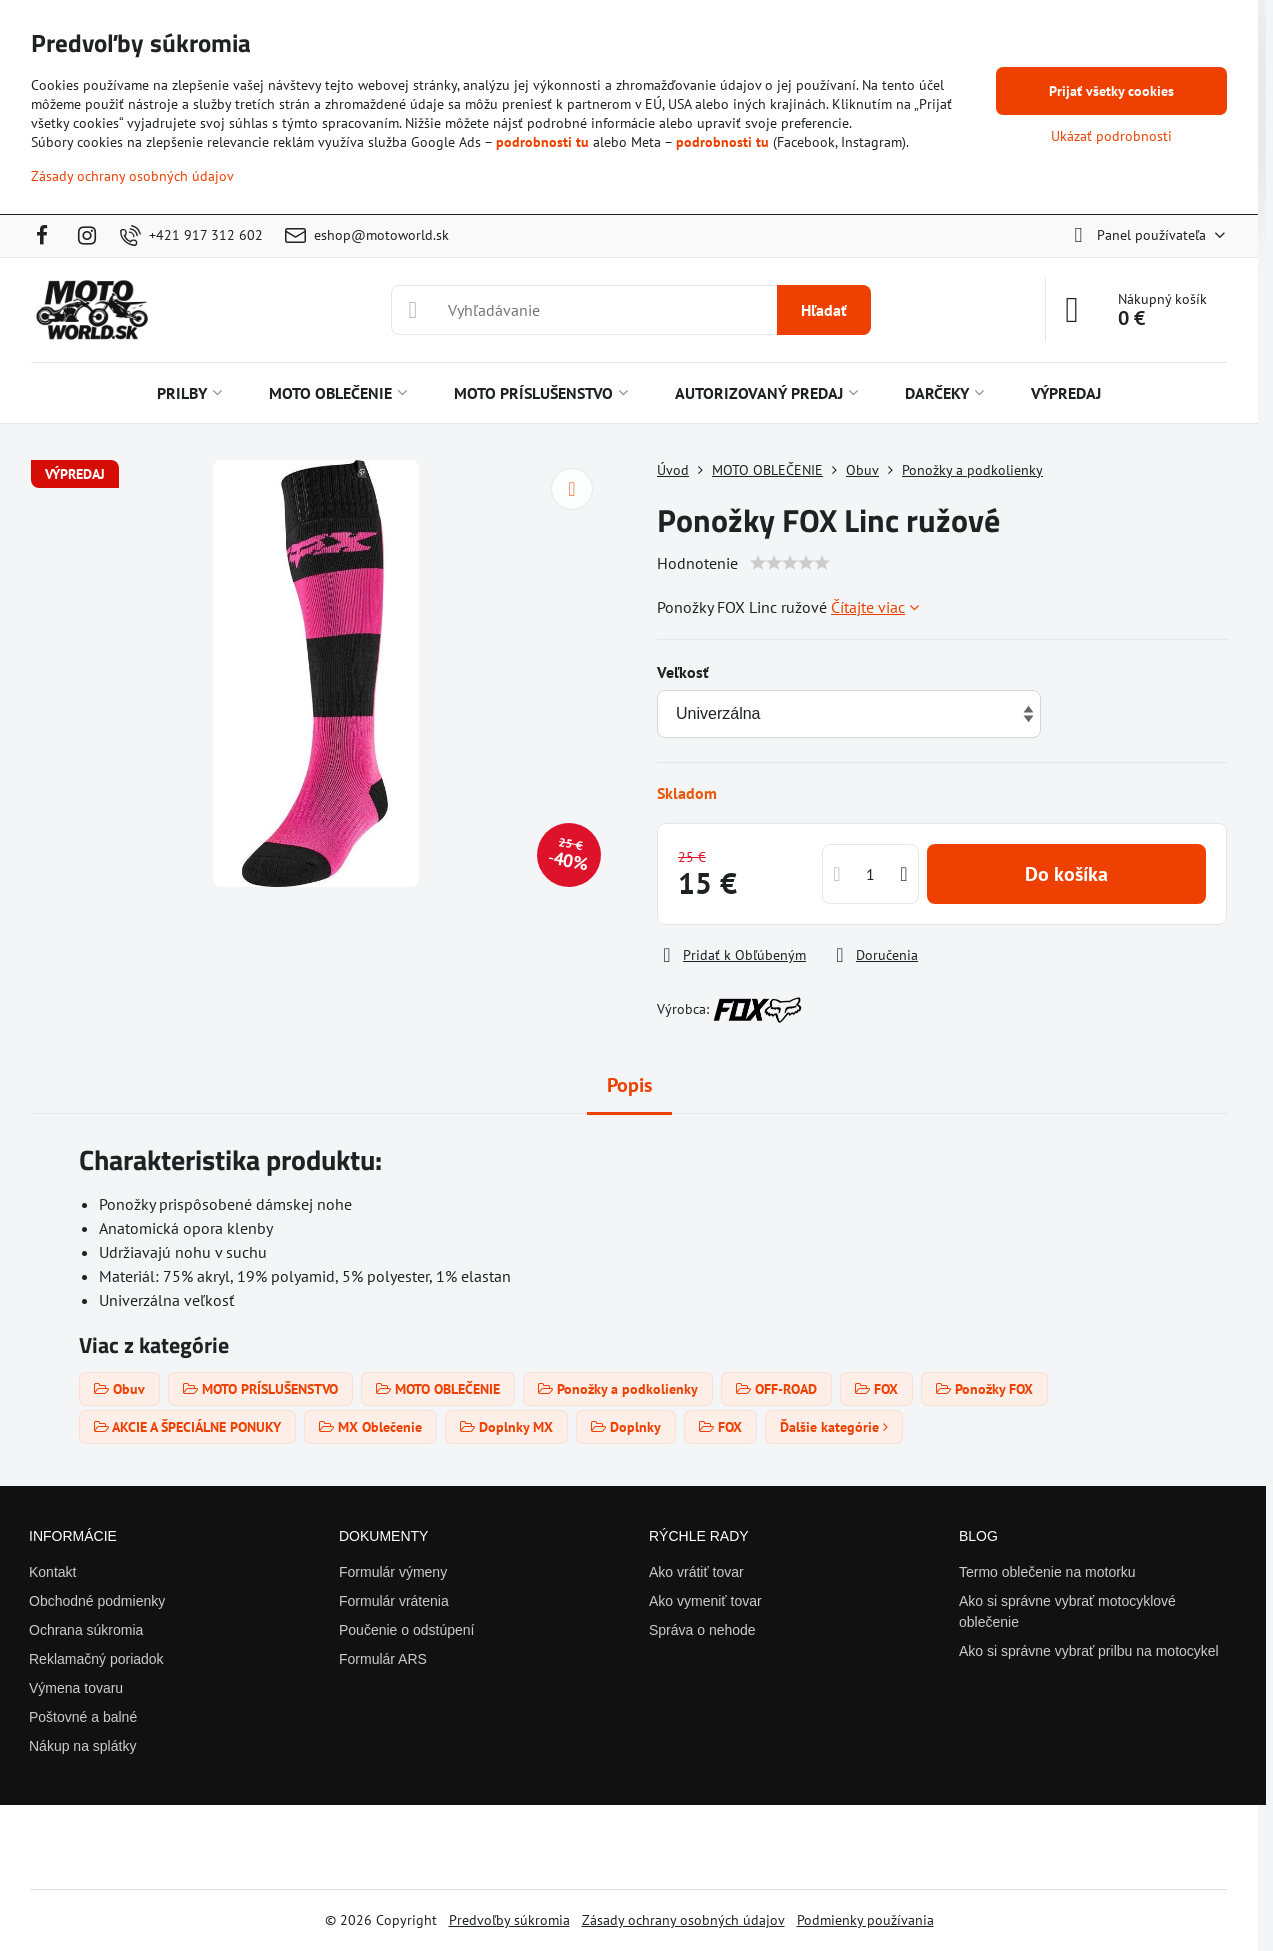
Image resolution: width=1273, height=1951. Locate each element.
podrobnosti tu (542, 142)
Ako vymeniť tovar (705, 1601)
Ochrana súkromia (86, 1630)
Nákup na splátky (82, 1746)
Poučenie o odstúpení (406, 1630)
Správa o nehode (702, 1630)
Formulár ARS (383, 1659)
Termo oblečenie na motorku (1047, 1572)
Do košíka (1066, 874)
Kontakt (52, 1572)
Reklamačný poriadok (96, 1659)
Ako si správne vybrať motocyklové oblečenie (1067, 1611)
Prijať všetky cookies (1111, 91)
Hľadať (824, 310)
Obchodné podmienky (97, 1601)
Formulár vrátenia (394, 1601)
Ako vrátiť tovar (696, 1572)
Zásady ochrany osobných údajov (683, 1920)
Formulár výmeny (393, 1572)
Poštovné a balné (83, 1717)
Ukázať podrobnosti (1111, 136)
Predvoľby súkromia (509, 1920)
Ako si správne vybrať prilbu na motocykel (1089, 1651)
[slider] (790, 563)
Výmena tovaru (76, 1688)
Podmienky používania (865, 1920)
